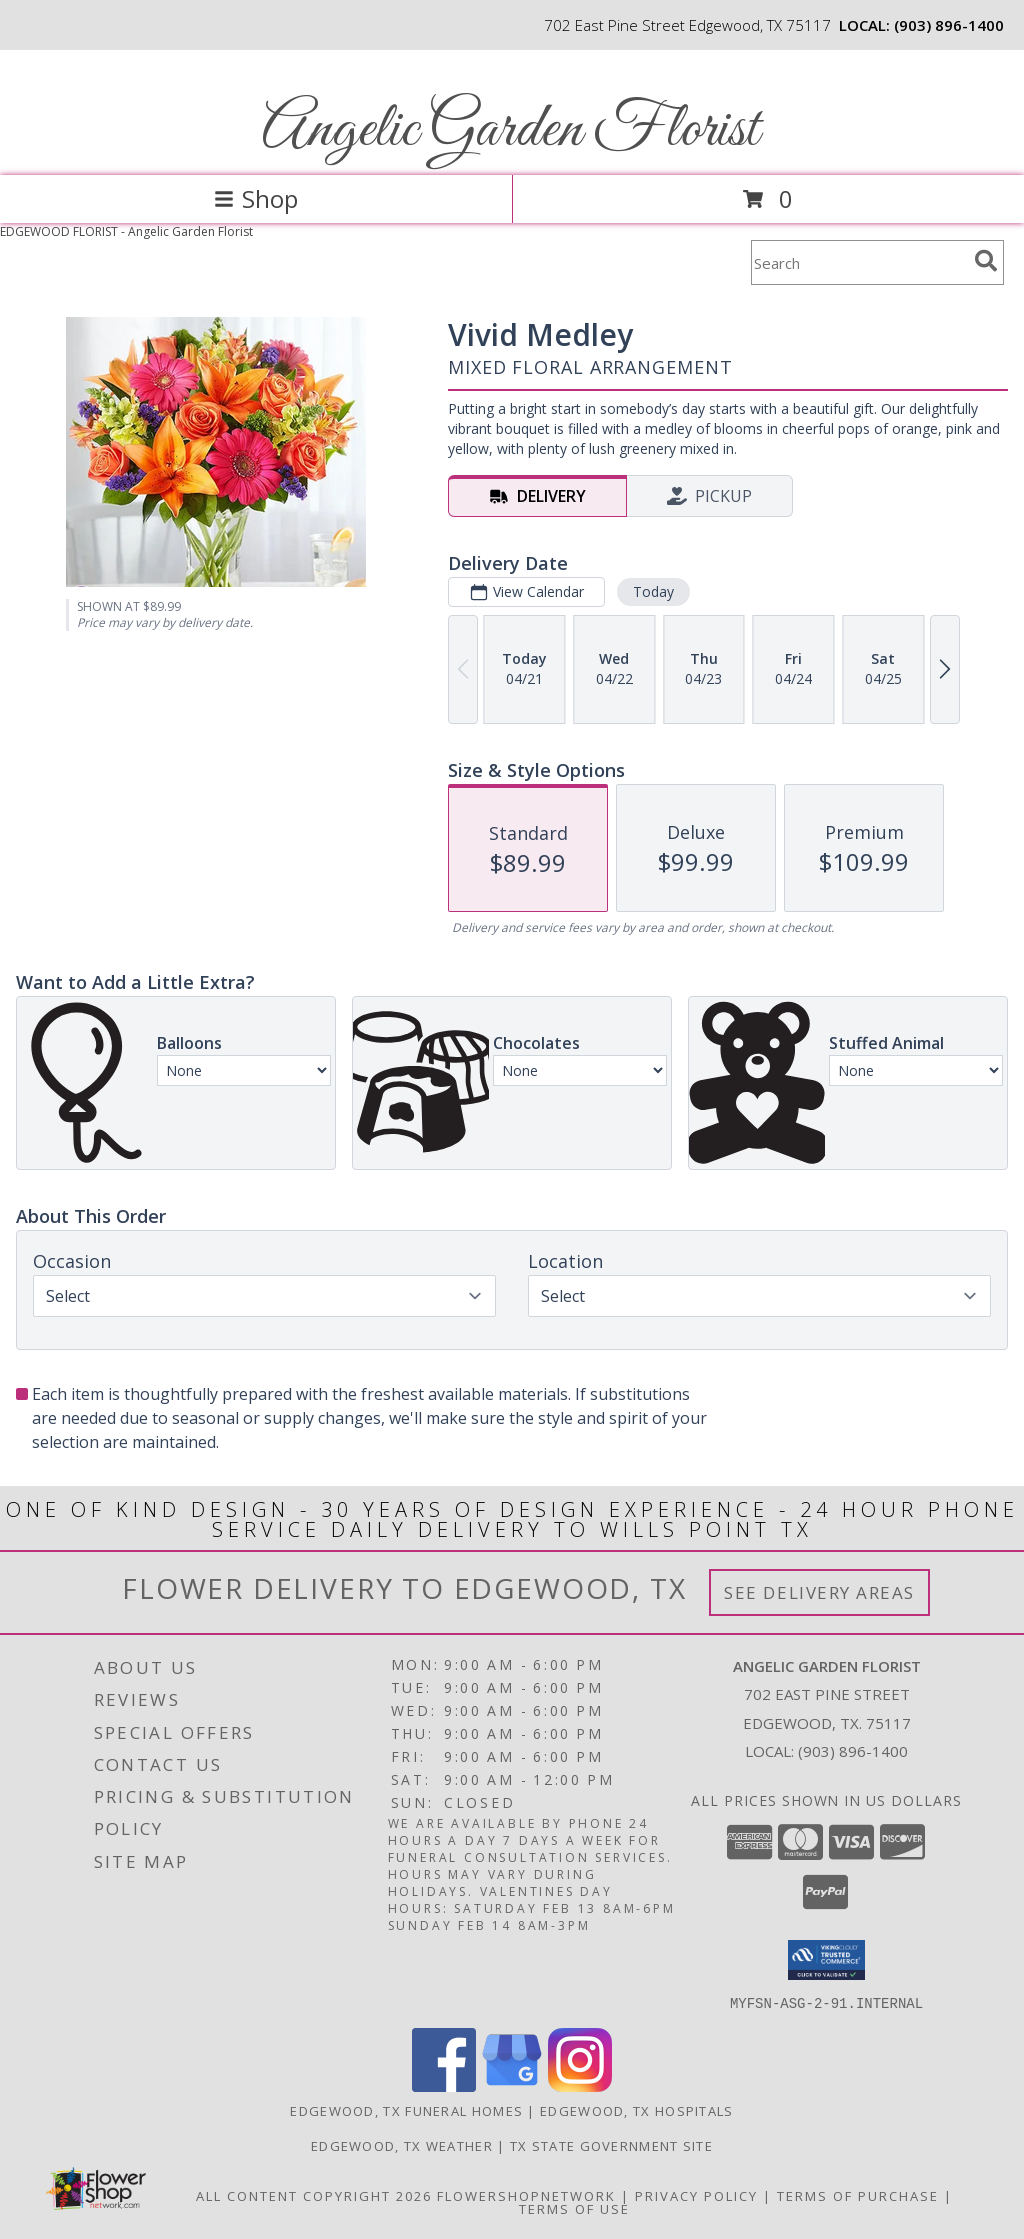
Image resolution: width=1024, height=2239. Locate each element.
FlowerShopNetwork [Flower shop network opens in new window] (526, 2195)
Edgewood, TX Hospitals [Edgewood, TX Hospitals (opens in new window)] (637, 2110)
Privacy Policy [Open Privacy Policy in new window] (696, 2195)
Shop (256, 198)
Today (653, 591)
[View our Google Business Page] (512, 2085)
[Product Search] (859, 262)
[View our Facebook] (444, 2085)
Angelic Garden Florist (510, 130)
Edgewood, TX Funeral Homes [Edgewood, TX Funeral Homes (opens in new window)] (406, 2110)
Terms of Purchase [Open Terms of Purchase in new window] (858, 2195)
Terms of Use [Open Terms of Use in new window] (574, 2208)
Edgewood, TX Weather (402, 2145)
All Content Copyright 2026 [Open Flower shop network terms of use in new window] (314, 2195)
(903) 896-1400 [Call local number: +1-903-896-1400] (949, 25)
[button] (826, 1960)
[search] (986, 261)
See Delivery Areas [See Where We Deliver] (819, 1592)
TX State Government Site (611, 2145)
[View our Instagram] (580, 2085)
